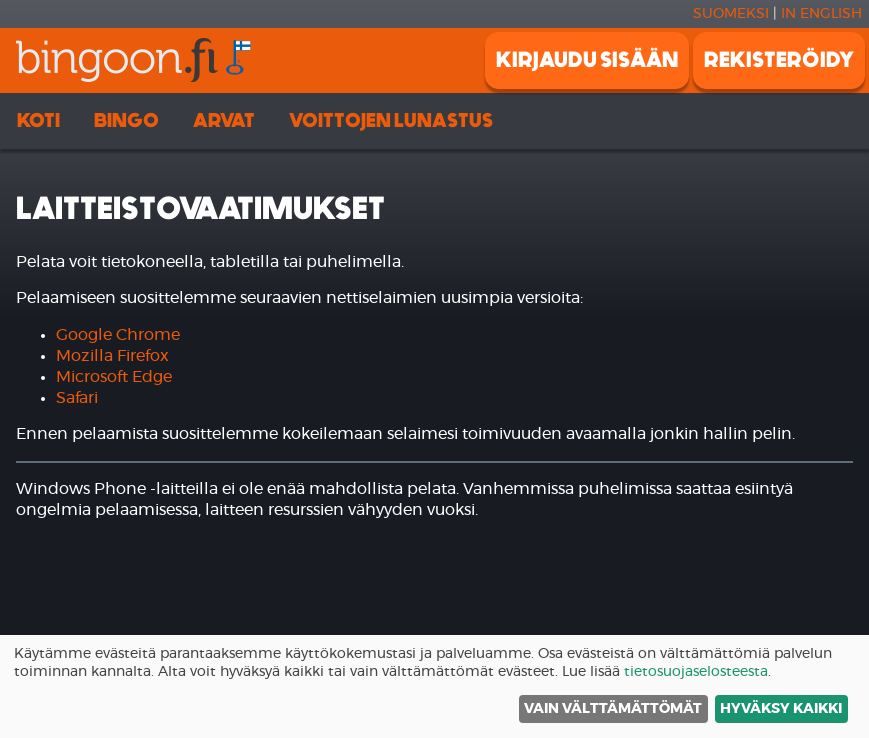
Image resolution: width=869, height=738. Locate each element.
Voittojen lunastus (391, 120)
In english (821, 14)
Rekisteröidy (779, 60)
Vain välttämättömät (613, 709)
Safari (77, 398)
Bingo (126, 120)
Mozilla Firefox (112, 356)
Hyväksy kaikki (781, 709)
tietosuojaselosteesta (696, 672)
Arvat (224, 120)
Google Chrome (118, 335)
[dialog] (434, 686)
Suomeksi (731, 14)
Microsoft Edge (114, 377)
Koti (38, 120)
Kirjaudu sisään (587, 60)
